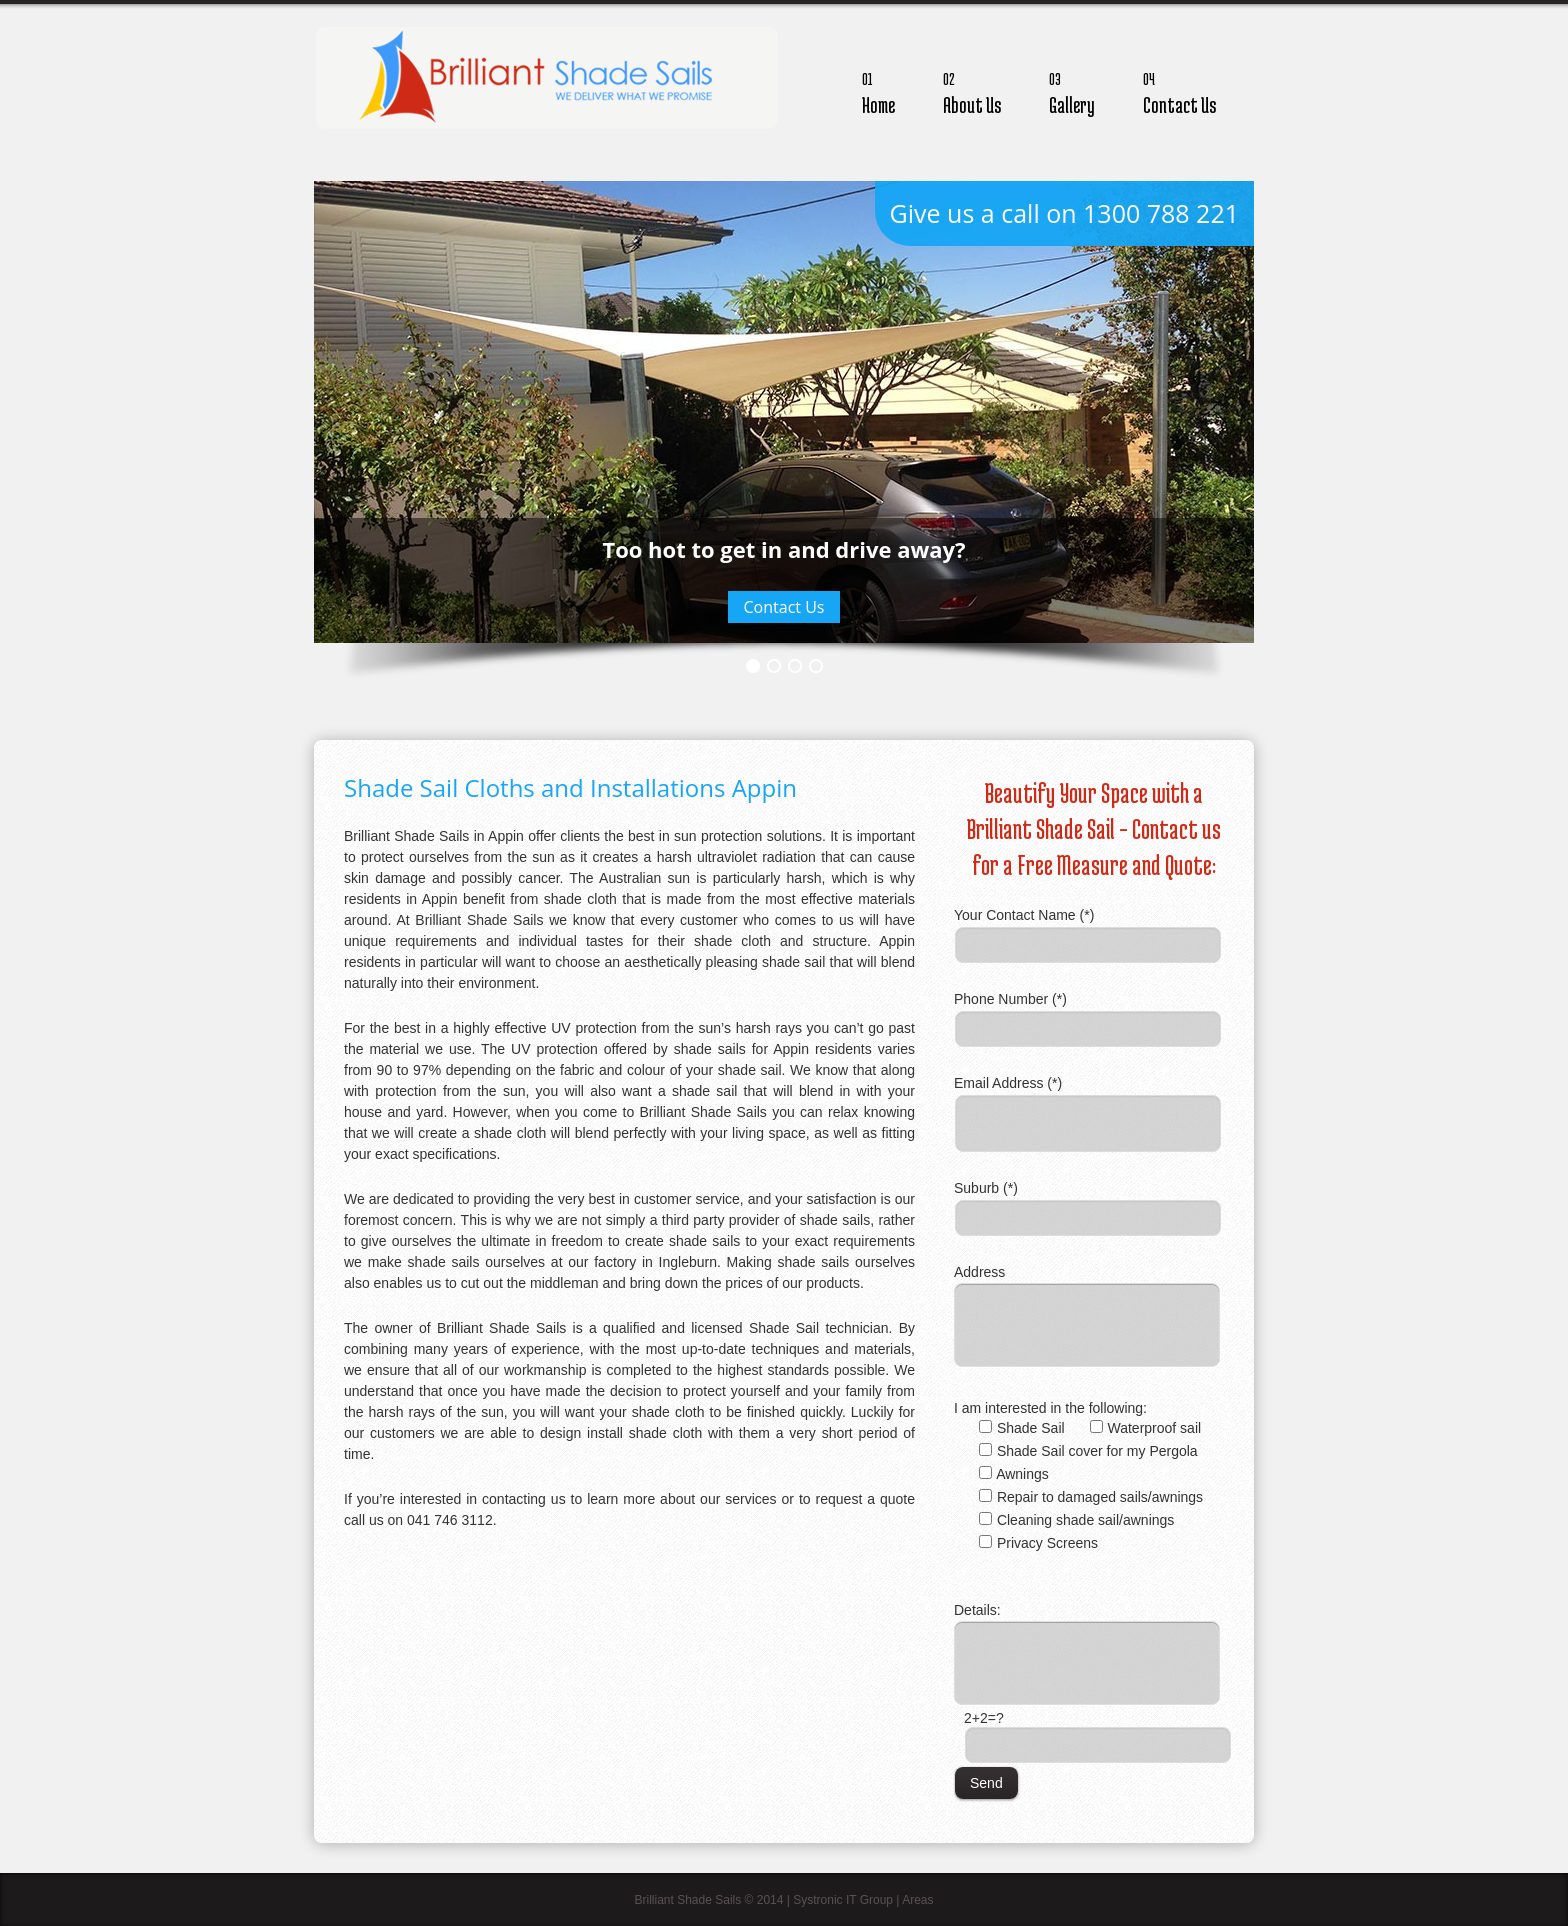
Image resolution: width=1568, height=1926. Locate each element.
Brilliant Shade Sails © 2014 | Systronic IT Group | (768, 1900)
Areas (917, 1900)
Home (878, 90)
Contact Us (1179, 90)
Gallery (1072, 90)
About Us (972, 90)
